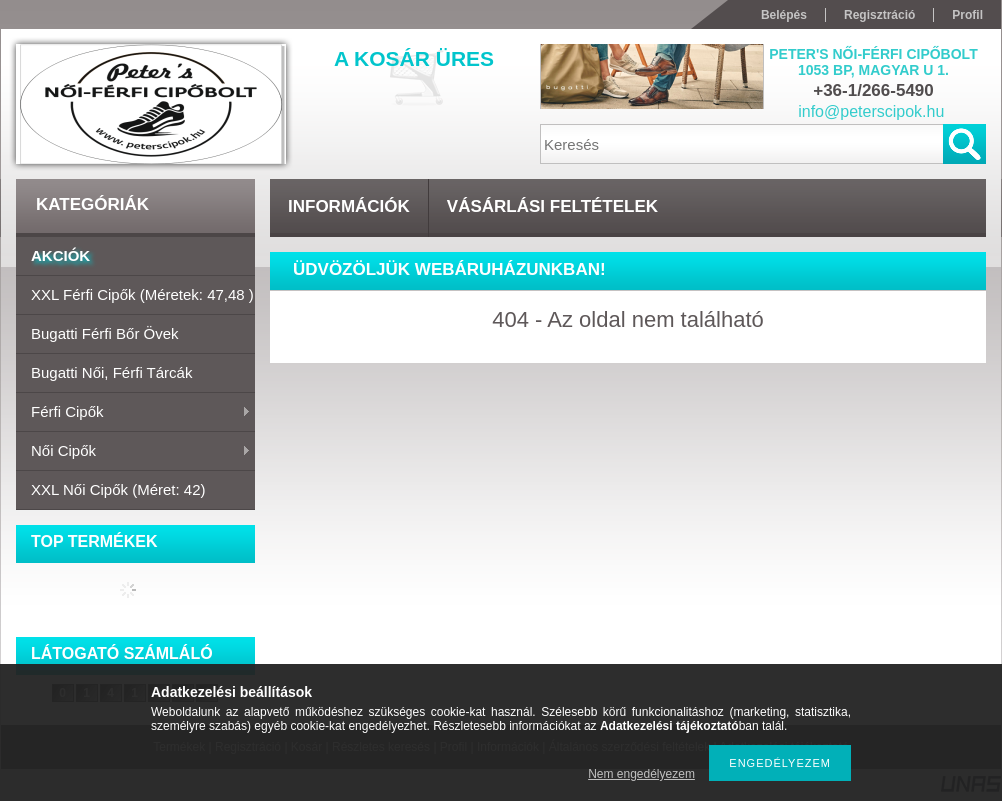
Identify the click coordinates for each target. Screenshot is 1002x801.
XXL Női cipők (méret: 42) (118, 489)
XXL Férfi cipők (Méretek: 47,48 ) (142, 294)
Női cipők (133, 452)
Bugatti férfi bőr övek (105, 333)
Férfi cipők (133, 413)
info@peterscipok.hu (871, 111)
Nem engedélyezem (641, 774)
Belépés (784, 15)
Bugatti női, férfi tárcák (111, 372)
